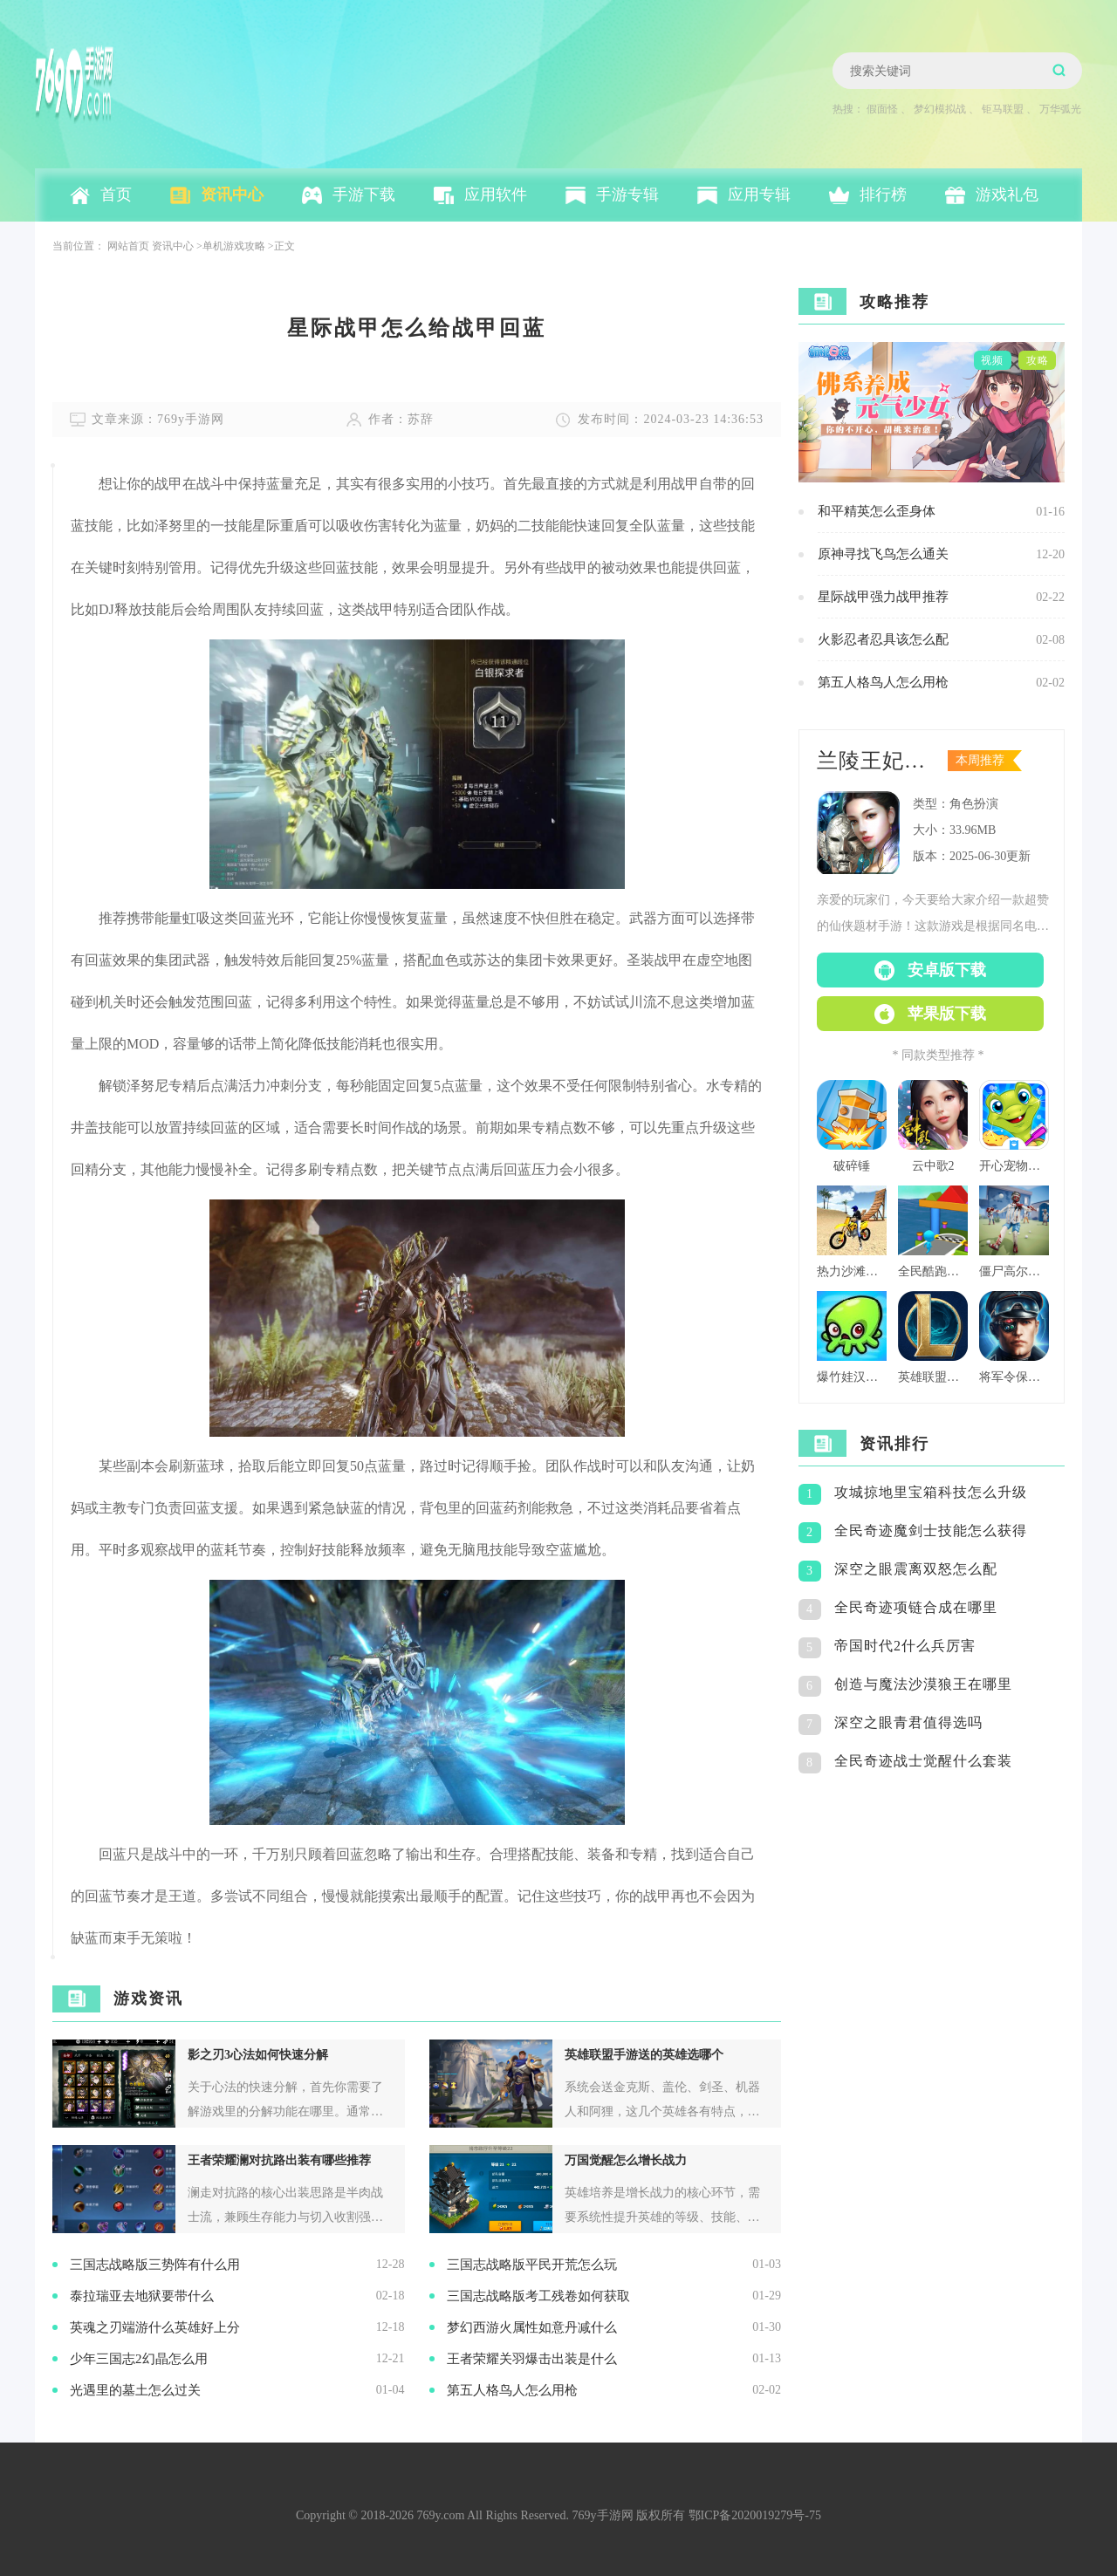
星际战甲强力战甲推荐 (883, 597)
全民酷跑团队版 (933, 1271)
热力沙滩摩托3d (852, 1271)
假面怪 (882, 109)
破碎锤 (851, 1165)
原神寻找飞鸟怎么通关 (883, 554)
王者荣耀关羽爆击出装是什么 (532, 2359)
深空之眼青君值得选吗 (908, 1722)
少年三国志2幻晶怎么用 (139, 2359)
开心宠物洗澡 (1014, 1165)
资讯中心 (232, 194)
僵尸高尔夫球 (1014, 1271)
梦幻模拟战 (940, 109)
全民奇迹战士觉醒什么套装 (923, 1760)
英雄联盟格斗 (933, 1377)
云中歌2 (933, 1165)
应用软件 (495, 194)
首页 (116, 194)
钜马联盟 (1003, 109)
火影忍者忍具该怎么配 (883, 639)
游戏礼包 (1007, 194)
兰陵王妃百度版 (877, 760)
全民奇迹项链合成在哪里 (915, 1607)
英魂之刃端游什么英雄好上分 (155, 2327)
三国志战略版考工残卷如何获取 (538, 2296)
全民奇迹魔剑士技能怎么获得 (930, 1530)
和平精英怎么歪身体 (876, 511)
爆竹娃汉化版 (852, 1377)
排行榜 (883, 194)
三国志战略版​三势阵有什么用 (155, 2265)
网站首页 (128, 246)
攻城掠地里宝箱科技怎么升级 (930, 1492)
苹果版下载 (947, 1013)
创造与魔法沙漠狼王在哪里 (923, 1684)
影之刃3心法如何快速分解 (258, 2054)
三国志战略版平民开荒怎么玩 (532, 2265)
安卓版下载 (947, 970)
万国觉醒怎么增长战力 (626, 2160)
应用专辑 (759, 194)
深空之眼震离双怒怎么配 (915, 1568)
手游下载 (363, 194)
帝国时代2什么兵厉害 (905, 1645)
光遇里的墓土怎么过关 (135, 2390)
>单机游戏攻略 (230, 246)
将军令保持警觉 (1014, 1377)
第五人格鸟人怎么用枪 (512, 2390)
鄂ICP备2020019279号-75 (755, 2515)
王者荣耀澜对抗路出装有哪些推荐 (279, 2160)
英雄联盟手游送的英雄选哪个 (644, 2054)
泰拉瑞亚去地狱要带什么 (142, 2296)
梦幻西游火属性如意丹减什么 (532, 2327)
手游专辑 (627, 194)
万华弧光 (1060, 109)
